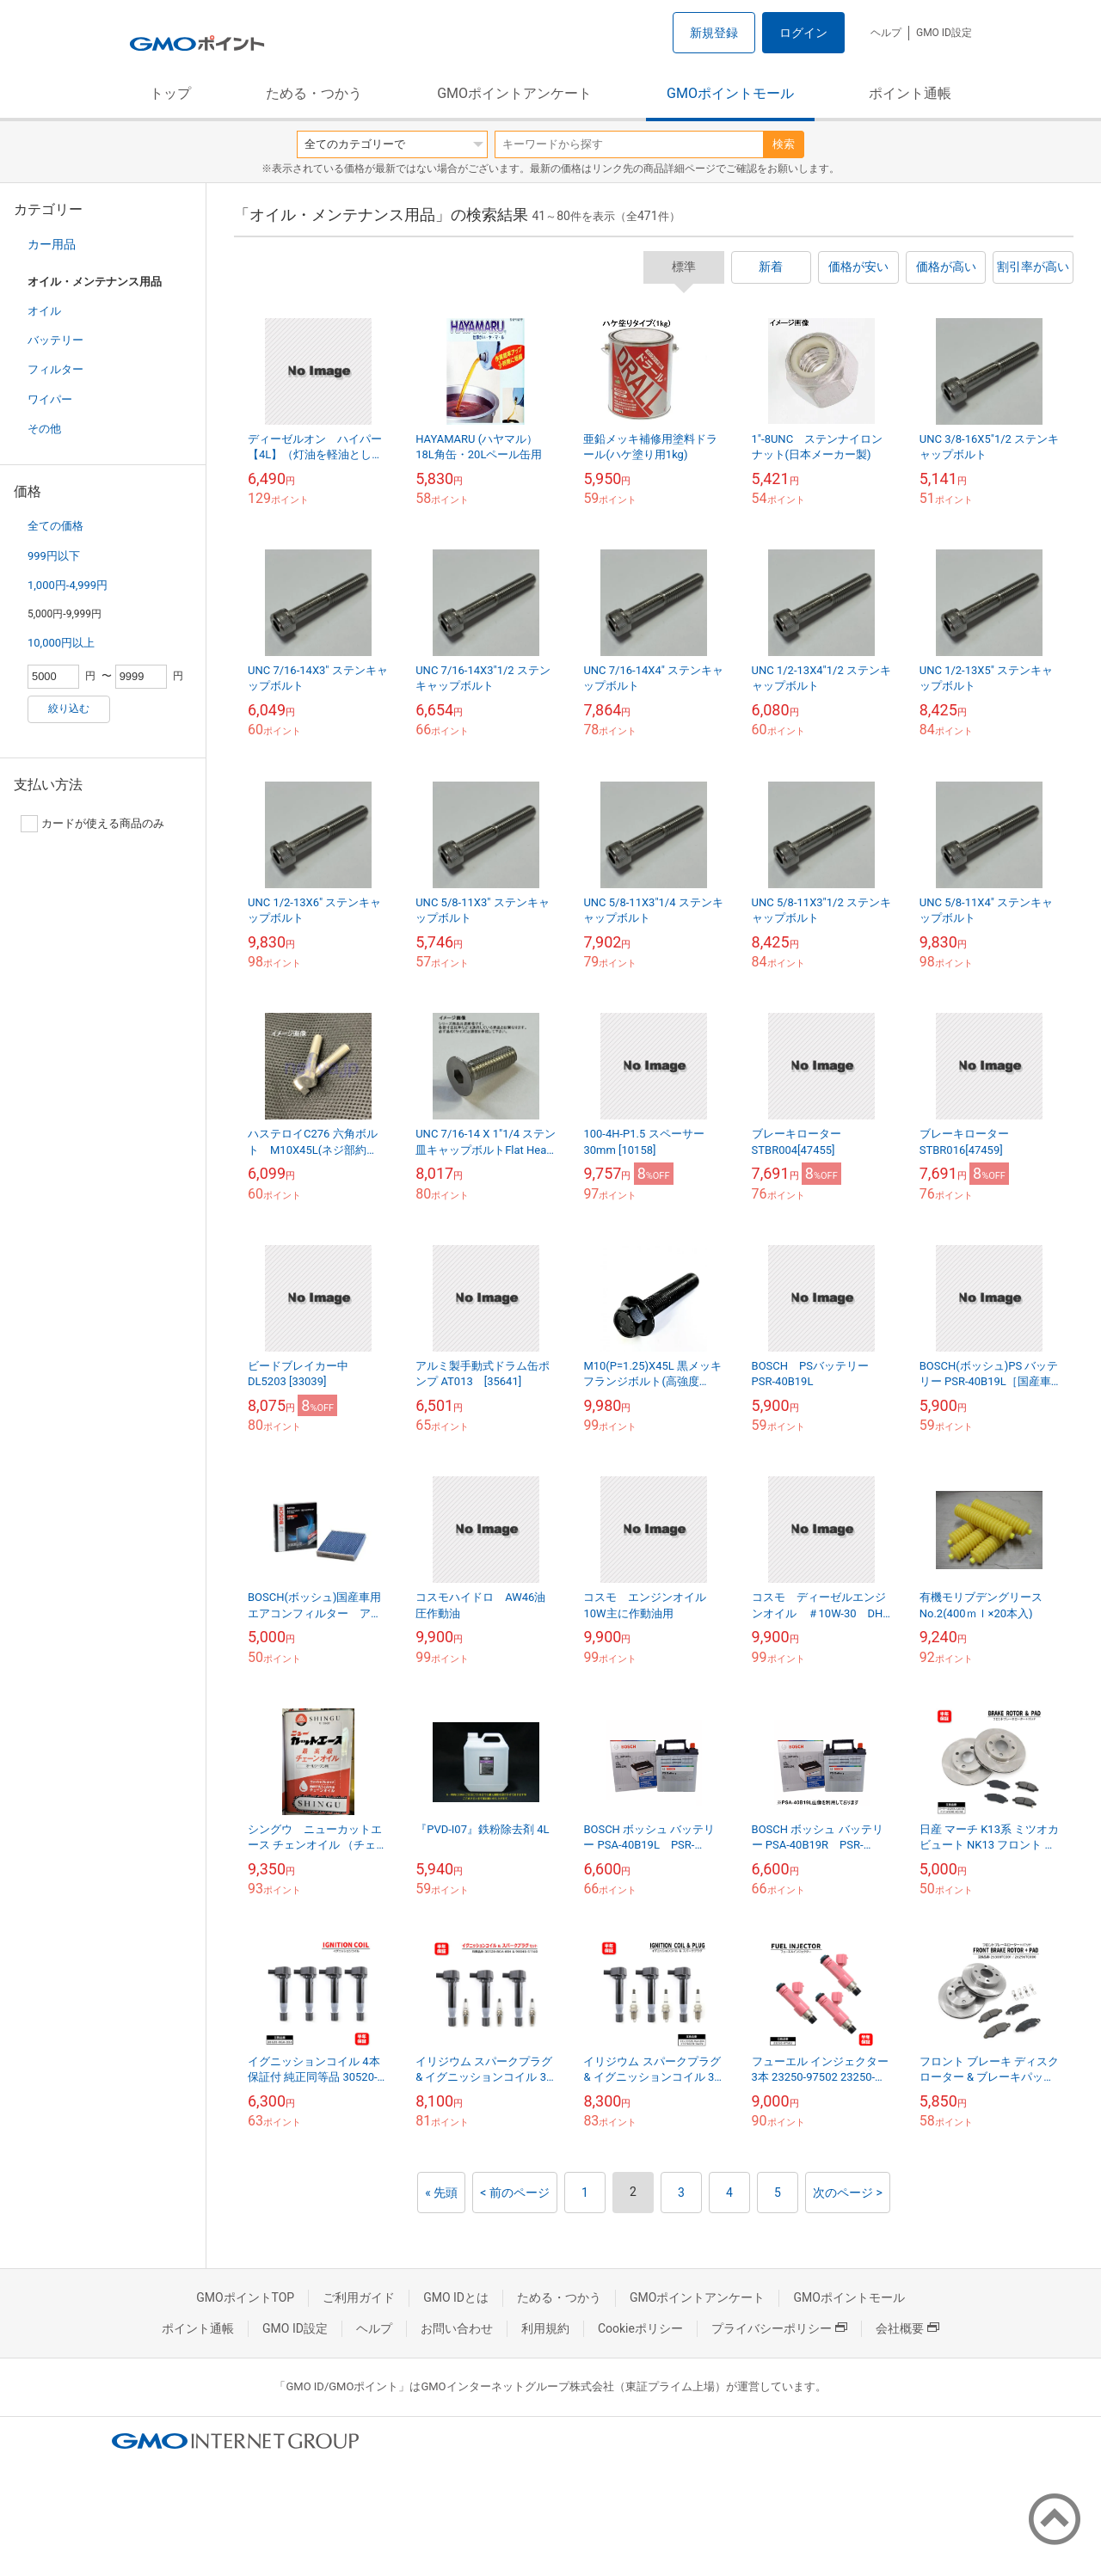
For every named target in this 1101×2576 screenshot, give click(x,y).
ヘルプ (885, 33)
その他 (44, 428)
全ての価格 (55, 525)
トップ (170, 93)
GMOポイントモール (730, 93)
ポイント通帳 (910, 93)
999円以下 (54, 555)
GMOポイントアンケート (514, 93)
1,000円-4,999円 (68, 585)
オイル (44, 310)
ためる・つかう (314, 93)
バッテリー (55, 340)
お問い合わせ (457, 2328)
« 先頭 (441, 2192)
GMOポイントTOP (245, 2297)
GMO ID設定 (944, 33)
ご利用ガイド (359, 2297)
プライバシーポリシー (779, 2328)
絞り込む (68, 708)
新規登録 (714, 33)
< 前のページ (515, 2192)
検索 (783, 144)
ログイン (803, 33)
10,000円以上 (61, 642)
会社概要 (907, 2328)
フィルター (55, 369)
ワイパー (50, 399)
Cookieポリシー (640, 2328)
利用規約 (545, 2328)
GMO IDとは (456, 2297)
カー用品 (52, 244)
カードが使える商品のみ (92, 823)
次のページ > (848, 2192)
